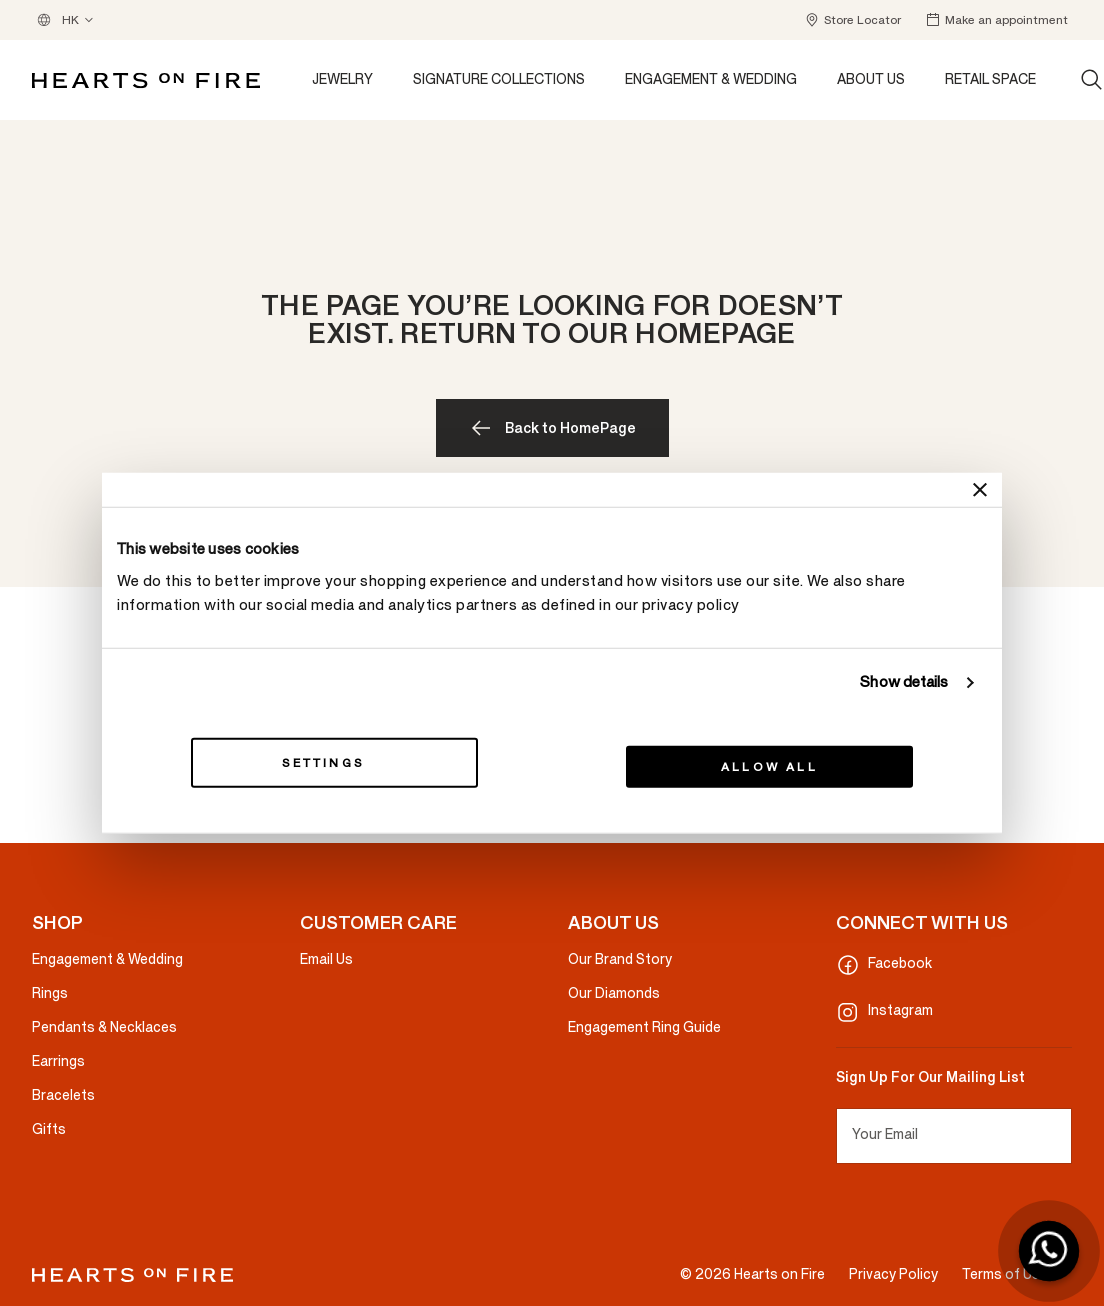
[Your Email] (954, 1136)
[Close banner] (980, 490)
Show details (904, 682)
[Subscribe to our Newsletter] (1063, 1136)
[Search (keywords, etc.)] (1092, 80)
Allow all (769, 766)
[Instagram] (954, 1012)
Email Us (326, 959)
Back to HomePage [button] (570, 428)
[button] (852, 20)
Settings (333, 762)
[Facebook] (954, 965)
